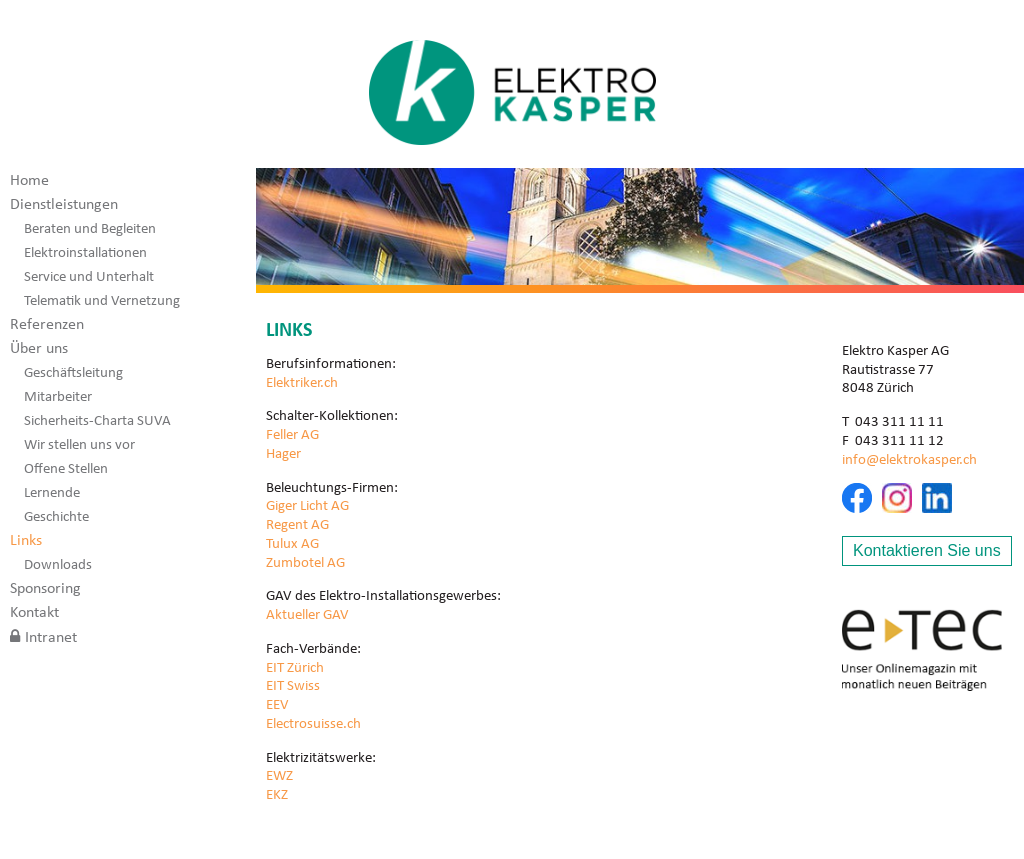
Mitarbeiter (58, 396)
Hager (283, 453)
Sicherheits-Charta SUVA (97, 420)
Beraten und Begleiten (90, 228)
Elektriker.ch (302, 382)
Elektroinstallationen (85, 252)
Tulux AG (292, 543)
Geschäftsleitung (73, 372)
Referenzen (47, 323)
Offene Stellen (66, 468)
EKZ (277, 794)
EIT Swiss (293, 685)
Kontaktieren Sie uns (927, 550)
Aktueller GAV (307, 614)
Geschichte (56, 516)
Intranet (51, 636)
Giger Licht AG (307, 505)
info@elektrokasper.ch (909, 459)
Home (29, 179)
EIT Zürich (295, 667)
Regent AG (297, 524)
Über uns (39, 347)
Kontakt (34, 611)
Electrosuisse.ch (313, 723)
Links (26, 539)
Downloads (58, 564)
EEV (277, 704)
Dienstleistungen (64, 203)
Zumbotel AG (305, 562)
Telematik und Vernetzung (102, 300)
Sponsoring (45, 587)
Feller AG (292, 434)
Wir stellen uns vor (79, 444)
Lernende (52, 492)
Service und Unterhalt (89, 276)
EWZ (279, 775)
